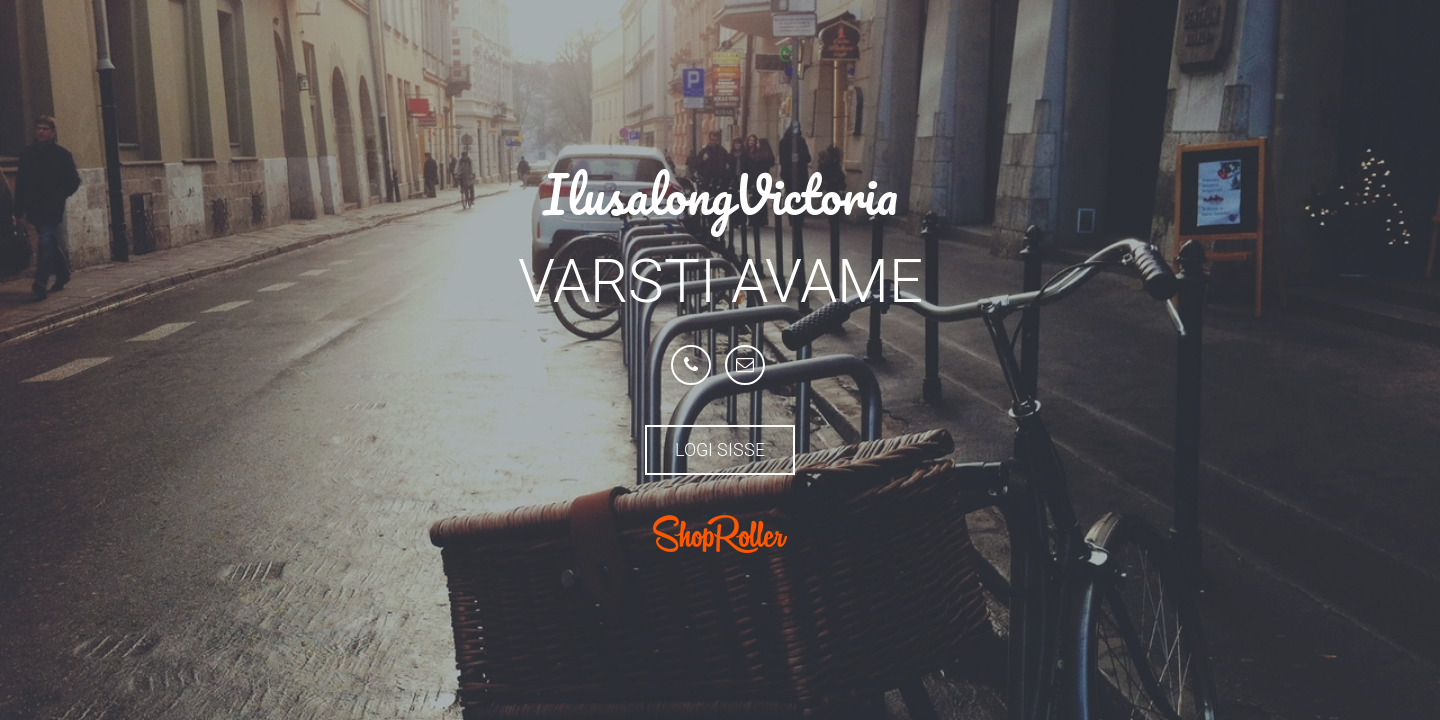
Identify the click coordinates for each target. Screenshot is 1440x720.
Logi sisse (720, 449)
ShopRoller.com (720, 534)
